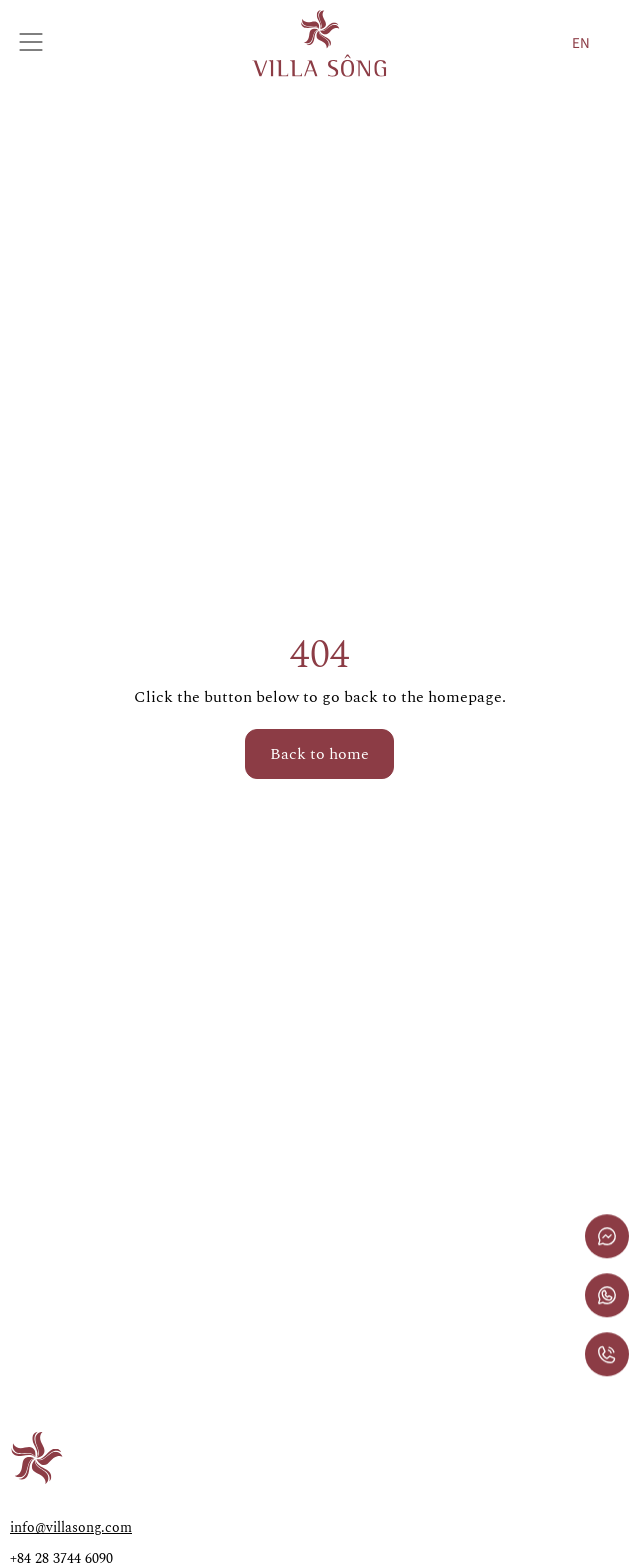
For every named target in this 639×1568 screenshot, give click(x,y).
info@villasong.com (71, 1527)
